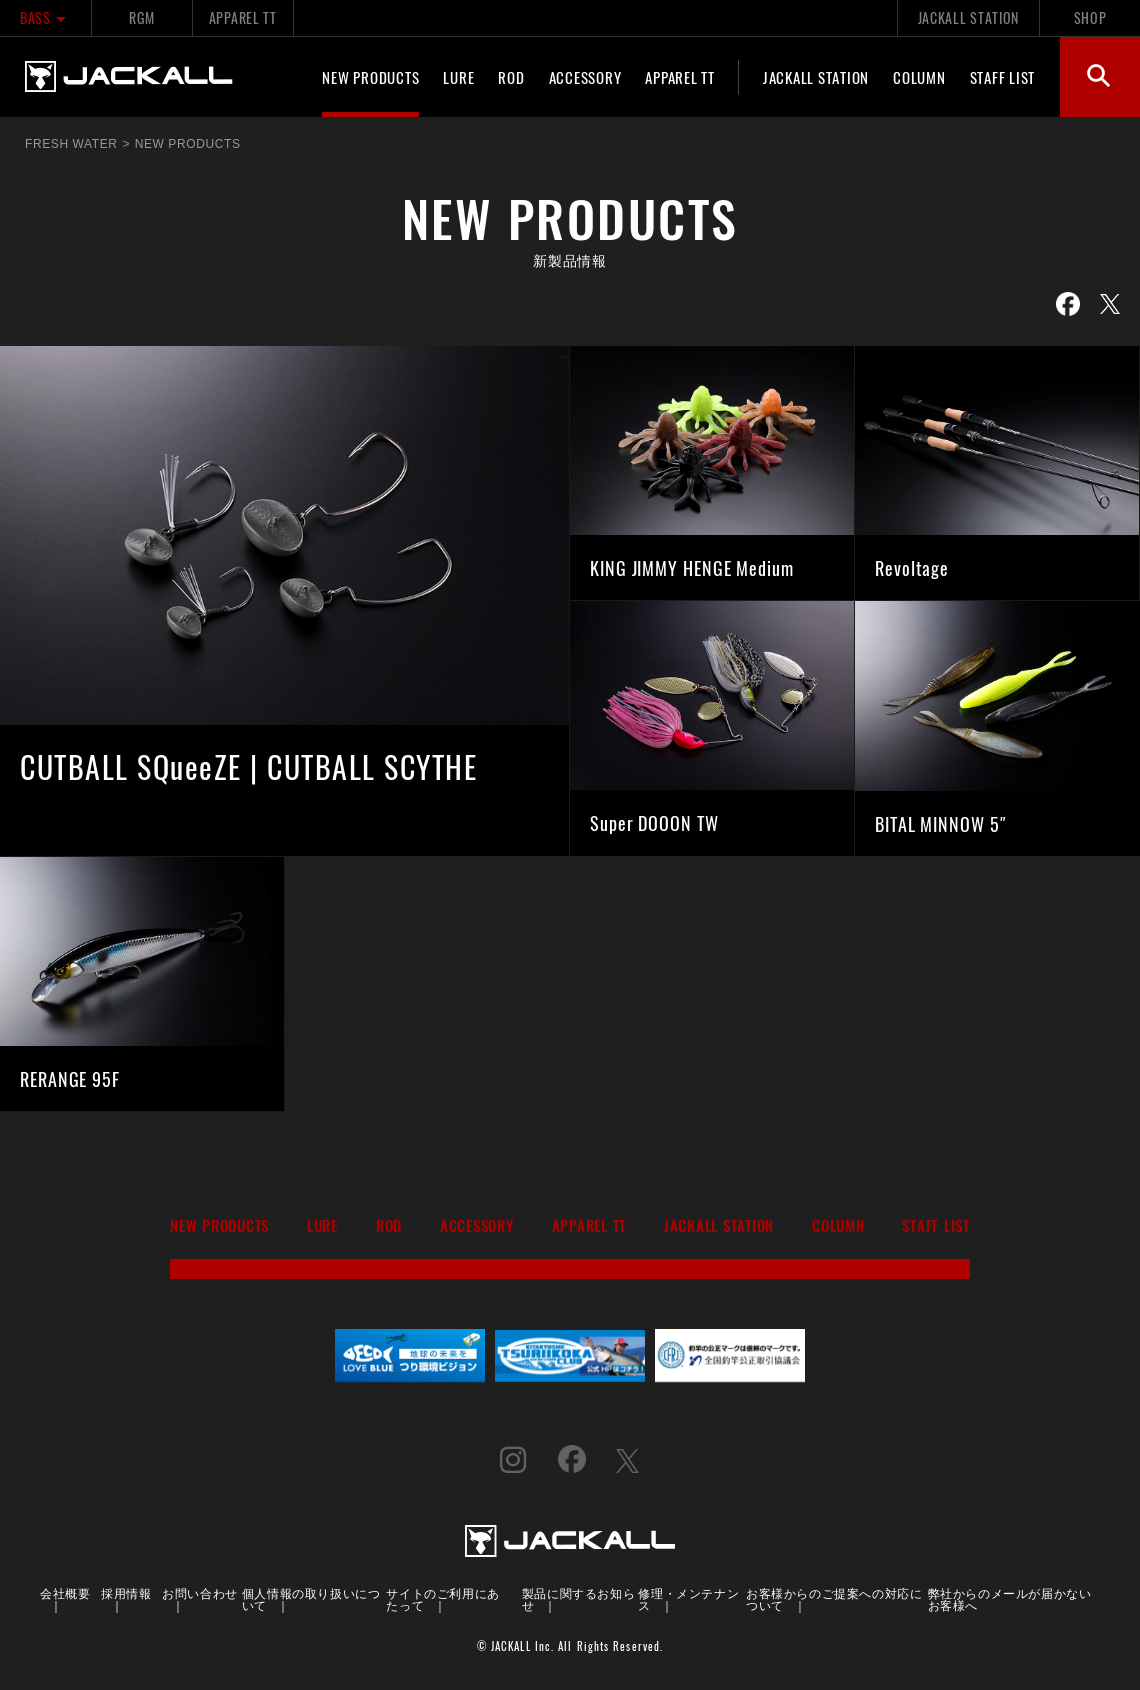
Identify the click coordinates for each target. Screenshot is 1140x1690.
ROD (511, 77)
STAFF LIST (1003, 77)
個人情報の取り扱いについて (311, 1598)
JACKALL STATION (968, 17)
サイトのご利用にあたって (442, 1598)
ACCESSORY (585, 77)
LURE (458, 77)
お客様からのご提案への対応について (834, 1598)
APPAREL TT (243, 17)
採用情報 (126, 1592)
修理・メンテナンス (688, 1598)
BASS (45, 17)
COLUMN (919, 77)
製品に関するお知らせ (578, 1598)
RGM (141, 17)
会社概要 (65, 1592)
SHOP (1090, 17)
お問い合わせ (200, 1592)
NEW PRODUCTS (370, 77)
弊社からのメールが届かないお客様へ (1010, 1598)
